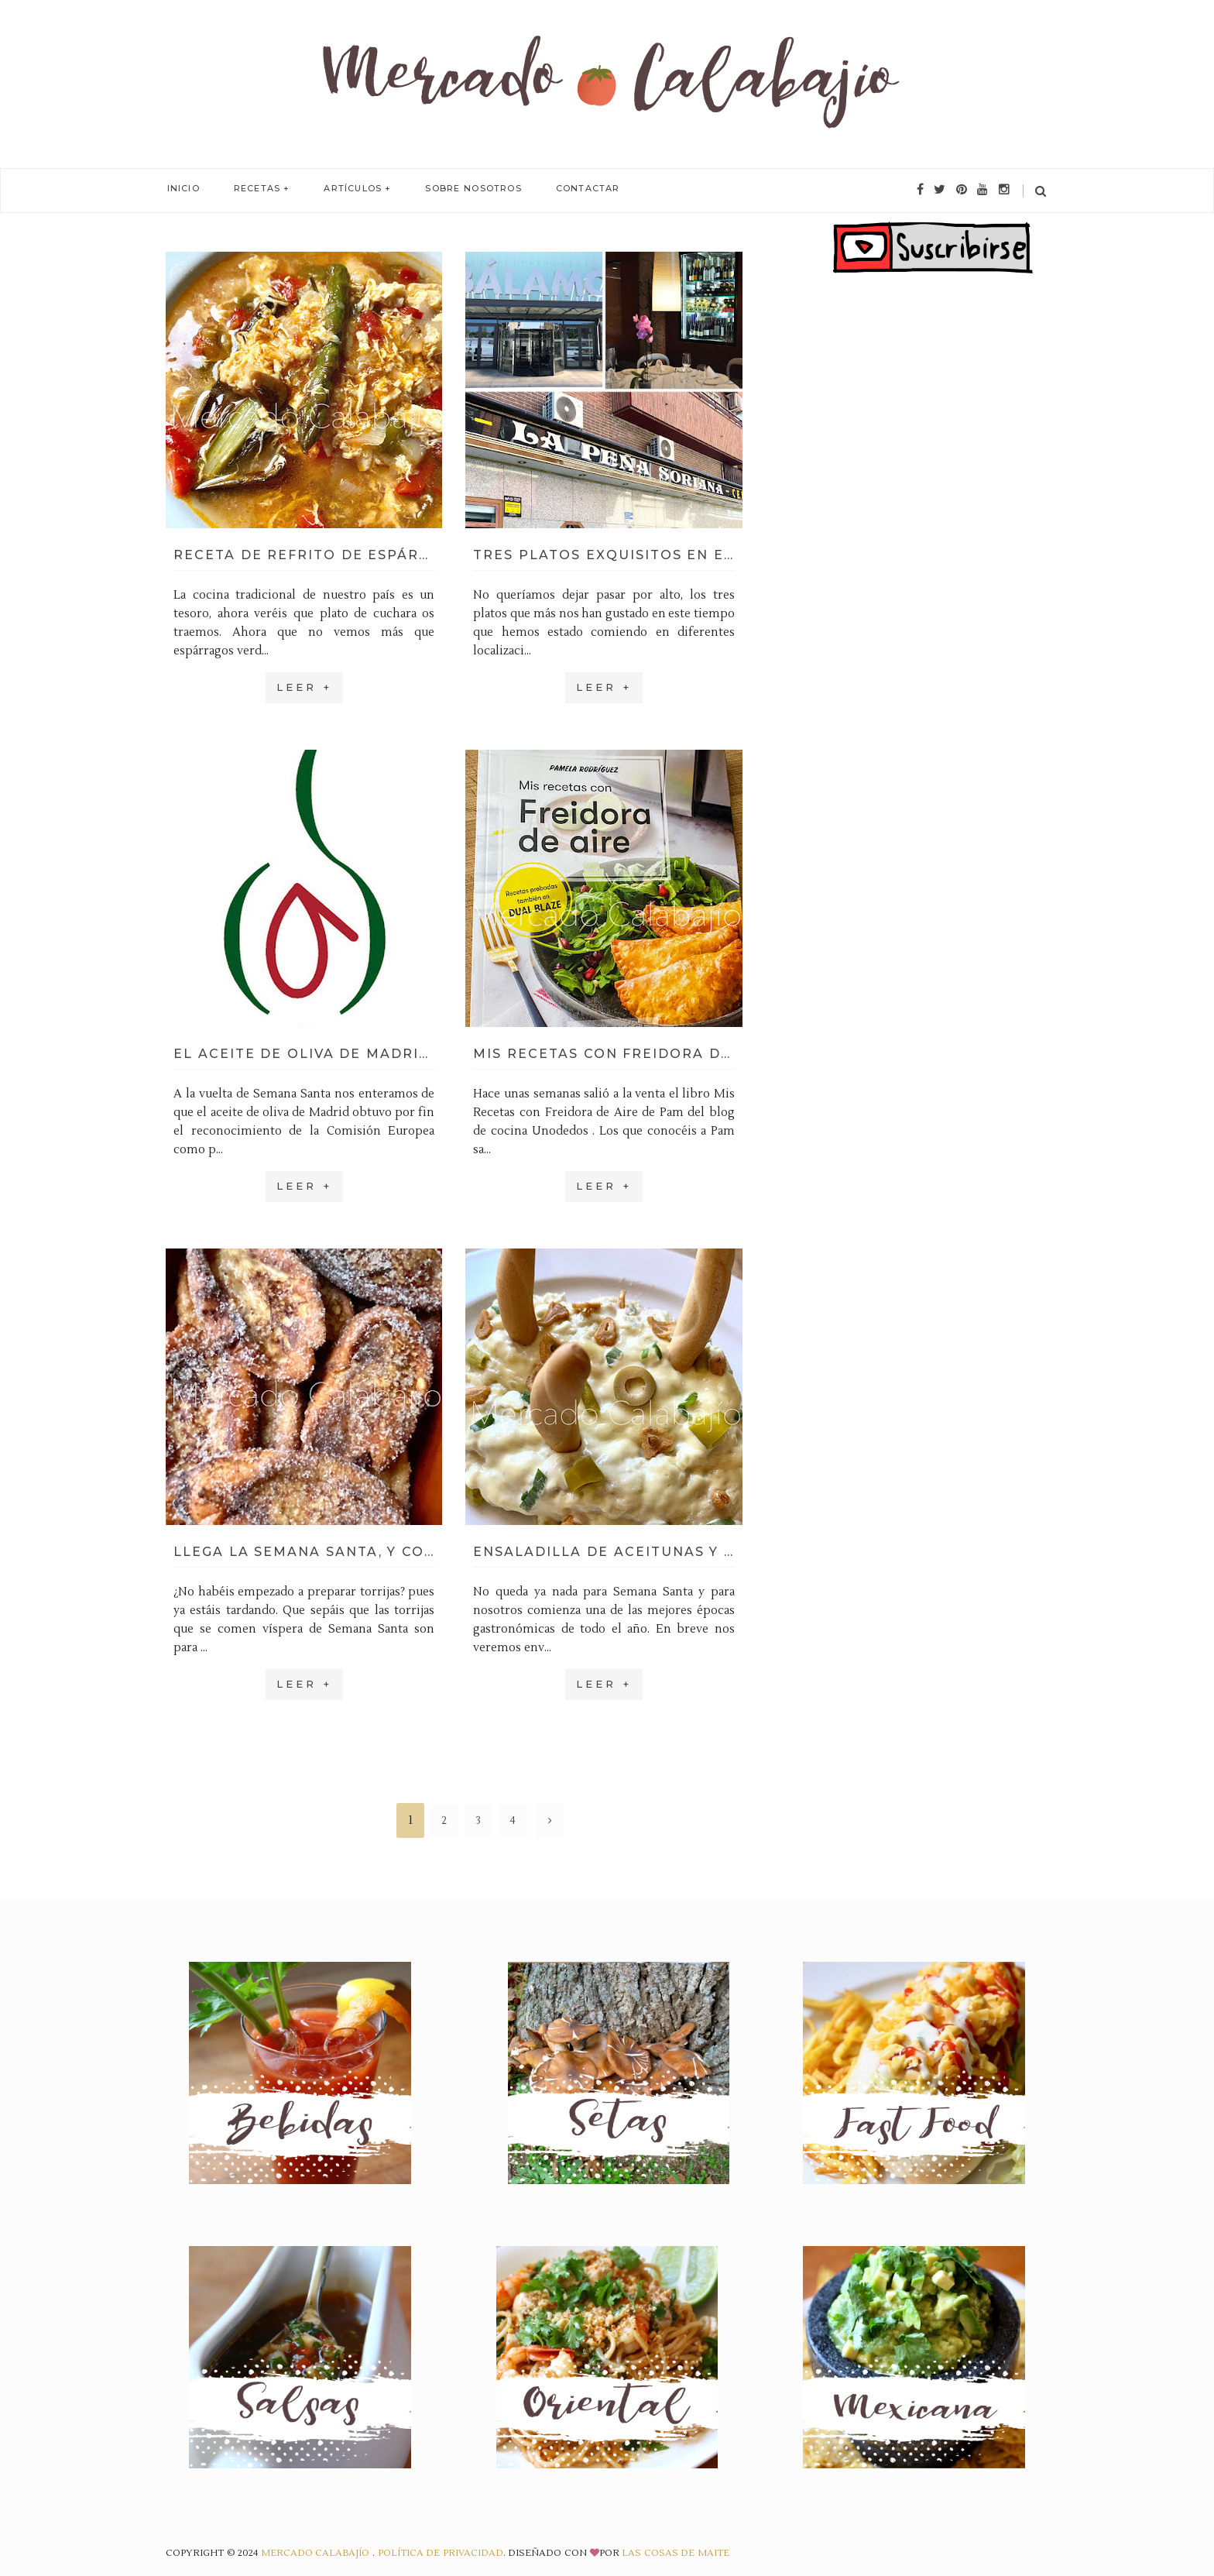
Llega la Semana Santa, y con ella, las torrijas (303, 1551)
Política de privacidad (440, 2553)
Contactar (576, 189)
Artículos (346, 189)
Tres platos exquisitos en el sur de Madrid (603, 555)
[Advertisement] (933, 560)
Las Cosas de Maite (675, 2553)
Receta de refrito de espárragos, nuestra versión (303, 555)
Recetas (253, 189)
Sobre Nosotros (465, 189)
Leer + (304, 687)
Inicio (182, 189)
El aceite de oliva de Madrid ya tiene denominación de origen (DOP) (303, 1053)
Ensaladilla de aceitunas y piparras (603, 1551)
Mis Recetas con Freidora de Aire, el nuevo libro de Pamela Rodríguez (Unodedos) (603, 1053)
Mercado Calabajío (316, 2553)
